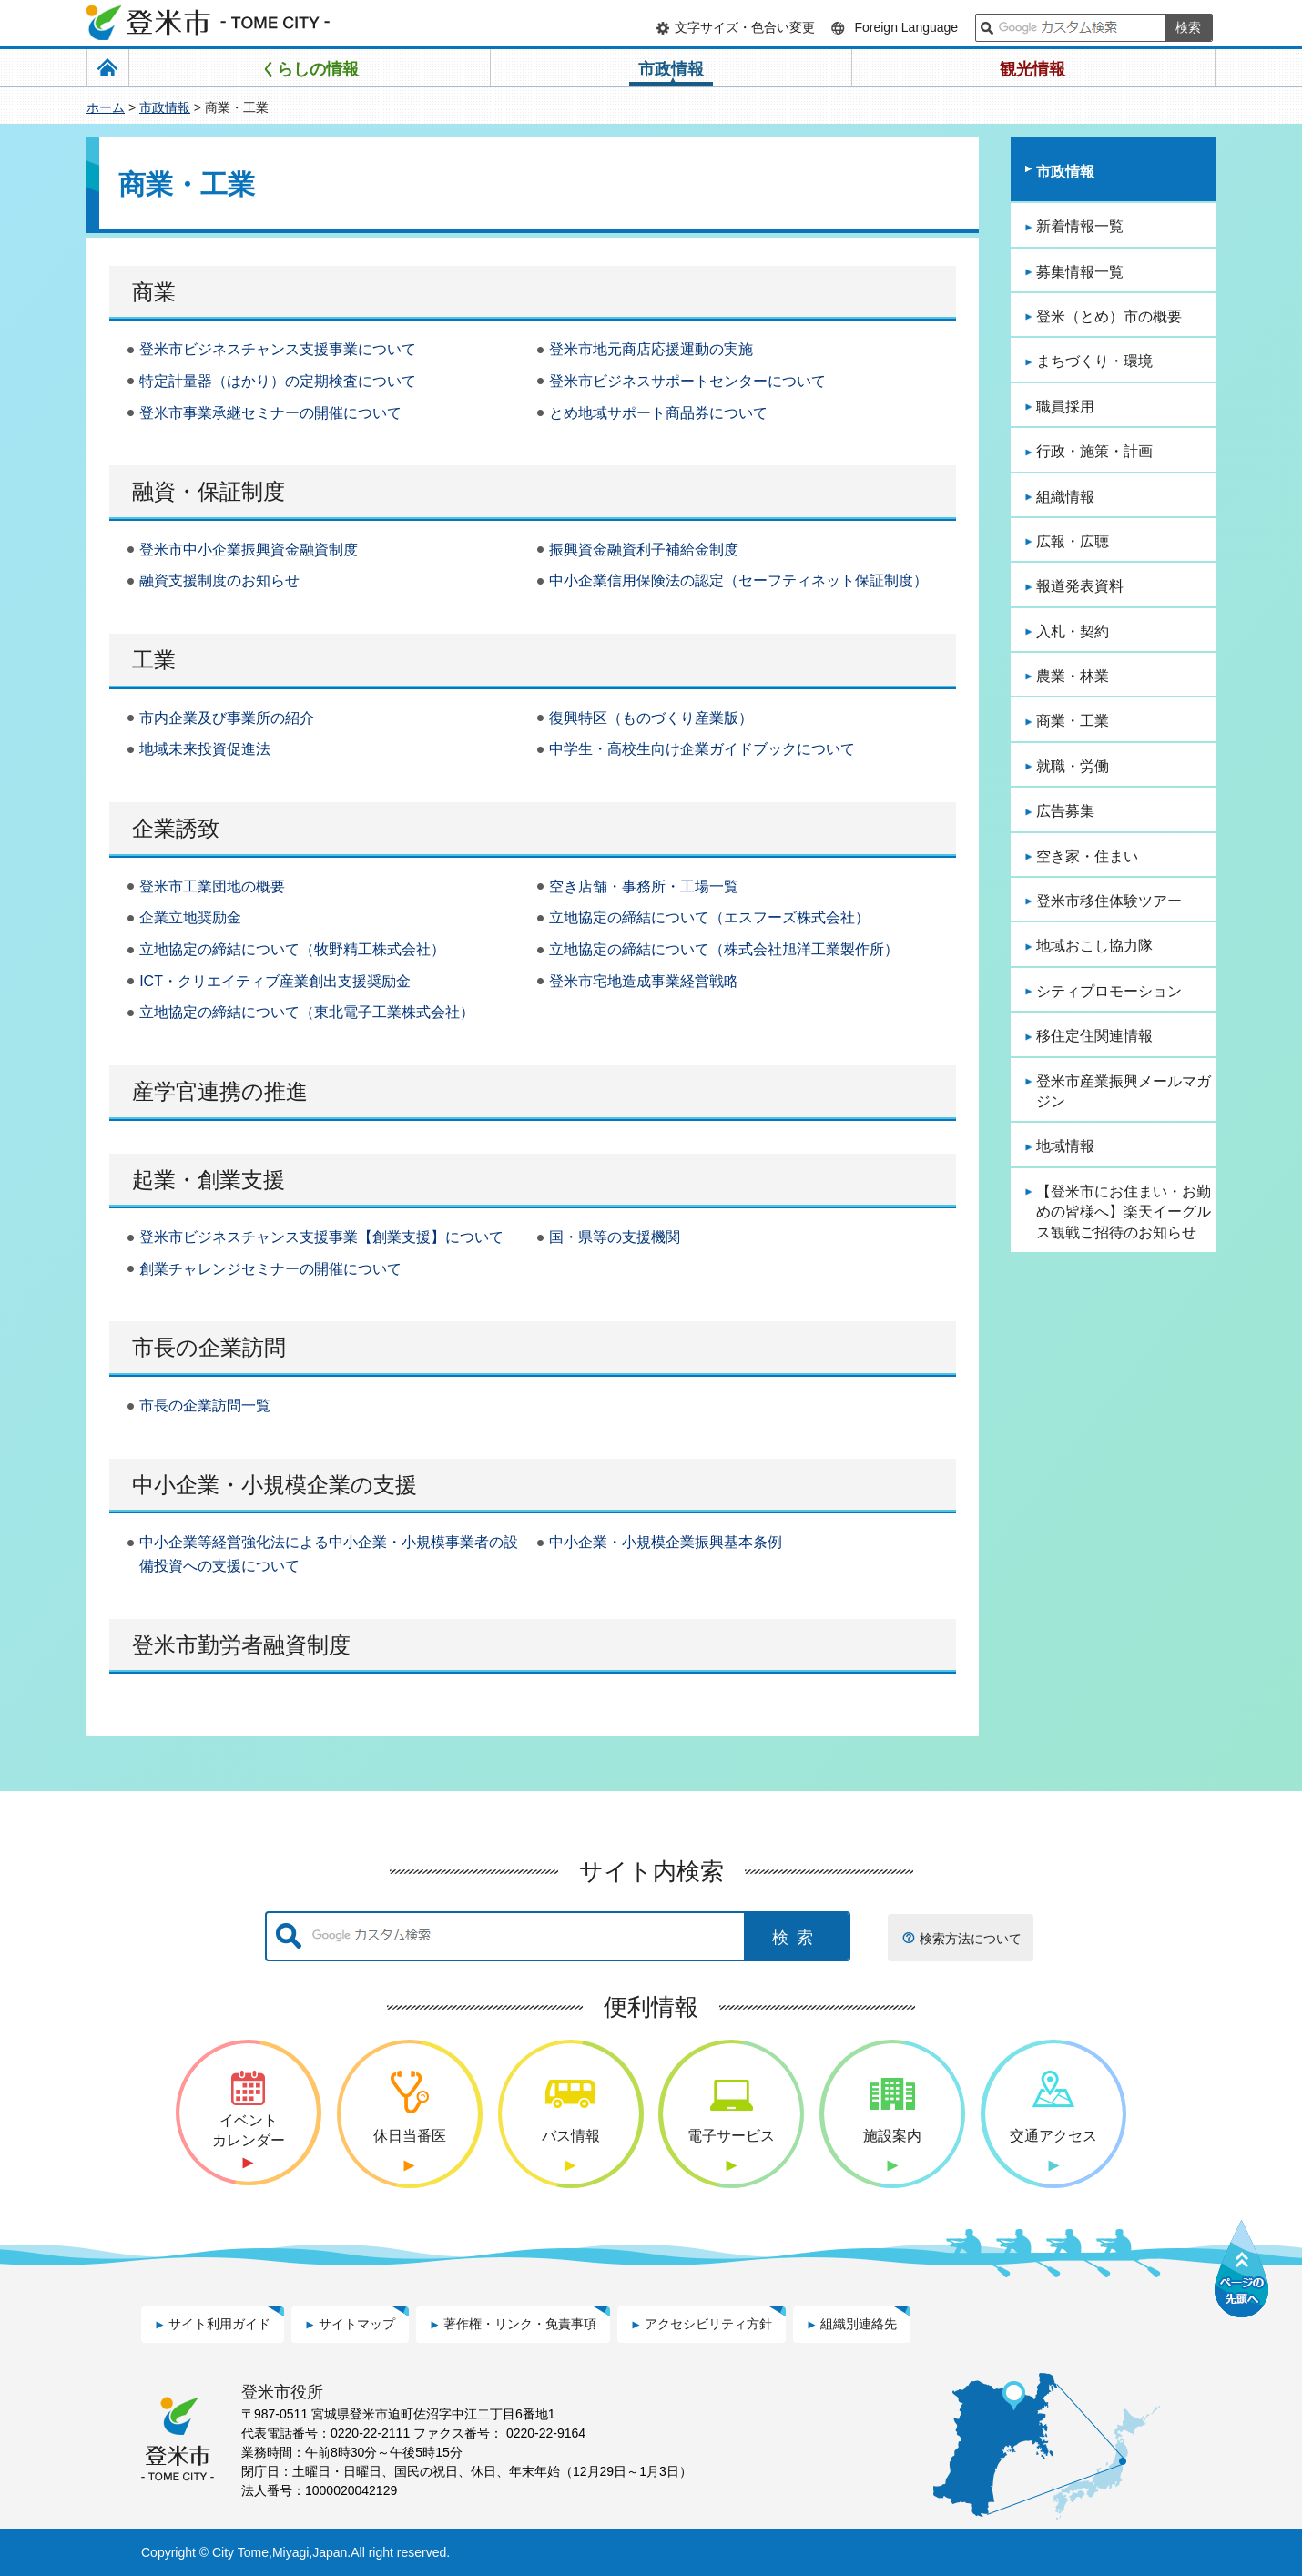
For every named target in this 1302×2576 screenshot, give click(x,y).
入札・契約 (1072, 631)
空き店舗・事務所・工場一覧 (643, 886)
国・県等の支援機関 (614, 1237)
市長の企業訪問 (209, 1347)
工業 (154, 659)
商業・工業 (1072, 720)
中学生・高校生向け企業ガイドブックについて (702, 749)
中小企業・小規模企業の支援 (274, 1484)
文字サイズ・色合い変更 (745, 27)
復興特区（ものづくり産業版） (651, 718)
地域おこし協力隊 (1094, 945)
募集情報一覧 (1080, 272)
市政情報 (164, 107)
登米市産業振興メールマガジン (1123, 1091)
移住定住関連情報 (1094, 1036)
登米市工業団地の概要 (212, 886)
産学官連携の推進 (220, 1091)
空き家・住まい (1087, 856)
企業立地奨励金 (190, 917)
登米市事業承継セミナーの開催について (270, 413)
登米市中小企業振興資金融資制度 (248, 549)
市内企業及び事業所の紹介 (226, 718)
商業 (154, 292)
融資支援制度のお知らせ (219, 580)
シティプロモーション (1109, 991)
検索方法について (971, 1938)
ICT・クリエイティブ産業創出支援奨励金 (275, 981)
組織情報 (1065, 496)
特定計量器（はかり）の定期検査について (277, 381)
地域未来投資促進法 (204, 749)
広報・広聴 (1072, 541)
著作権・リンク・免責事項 (519, 2323)
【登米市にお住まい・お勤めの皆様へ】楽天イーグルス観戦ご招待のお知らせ (1123, 1212)
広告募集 (1065, 811)
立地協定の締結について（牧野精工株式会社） (292, 949)
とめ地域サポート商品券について (658, 413)
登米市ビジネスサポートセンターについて (687, 381)
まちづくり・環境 (1094, 361)
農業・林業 (1072, 676)
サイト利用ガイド (219, 2323)
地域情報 (1065, 1146)
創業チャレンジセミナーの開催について (270, 1269)
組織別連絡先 (858, 2323)
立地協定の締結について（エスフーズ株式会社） (709, 917)
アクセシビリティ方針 (708, 2323)
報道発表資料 (1080, 586)
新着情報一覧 (1080, 226)
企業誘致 (175, 828)
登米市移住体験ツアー (1109, 901)
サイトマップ (357, 2323)
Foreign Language (906, 27)
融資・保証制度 (208, 491)
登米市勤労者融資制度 (241, 1645)
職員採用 (1065, 406)
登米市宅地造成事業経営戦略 (643, 981)
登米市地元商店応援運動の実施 (651, 349)
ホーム (105, 107)
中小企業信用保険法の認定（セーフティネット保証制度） (738, 580)
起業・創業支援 (208, 1179)
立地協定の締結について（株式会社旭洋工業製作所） (724, 949)
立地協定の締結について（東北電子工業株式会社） (306, 1012)
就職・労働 (1072, 766)
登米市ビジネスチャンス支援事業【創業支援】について (321, 1237)
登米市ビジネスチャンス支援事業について (277, 349)
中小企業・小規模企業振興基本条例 (665, 1542)
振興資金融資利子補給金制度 (643, 549)
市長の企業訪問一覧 (204, 1405)
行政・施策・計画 (1094, 451)
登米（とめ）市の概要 (1109, 316)
